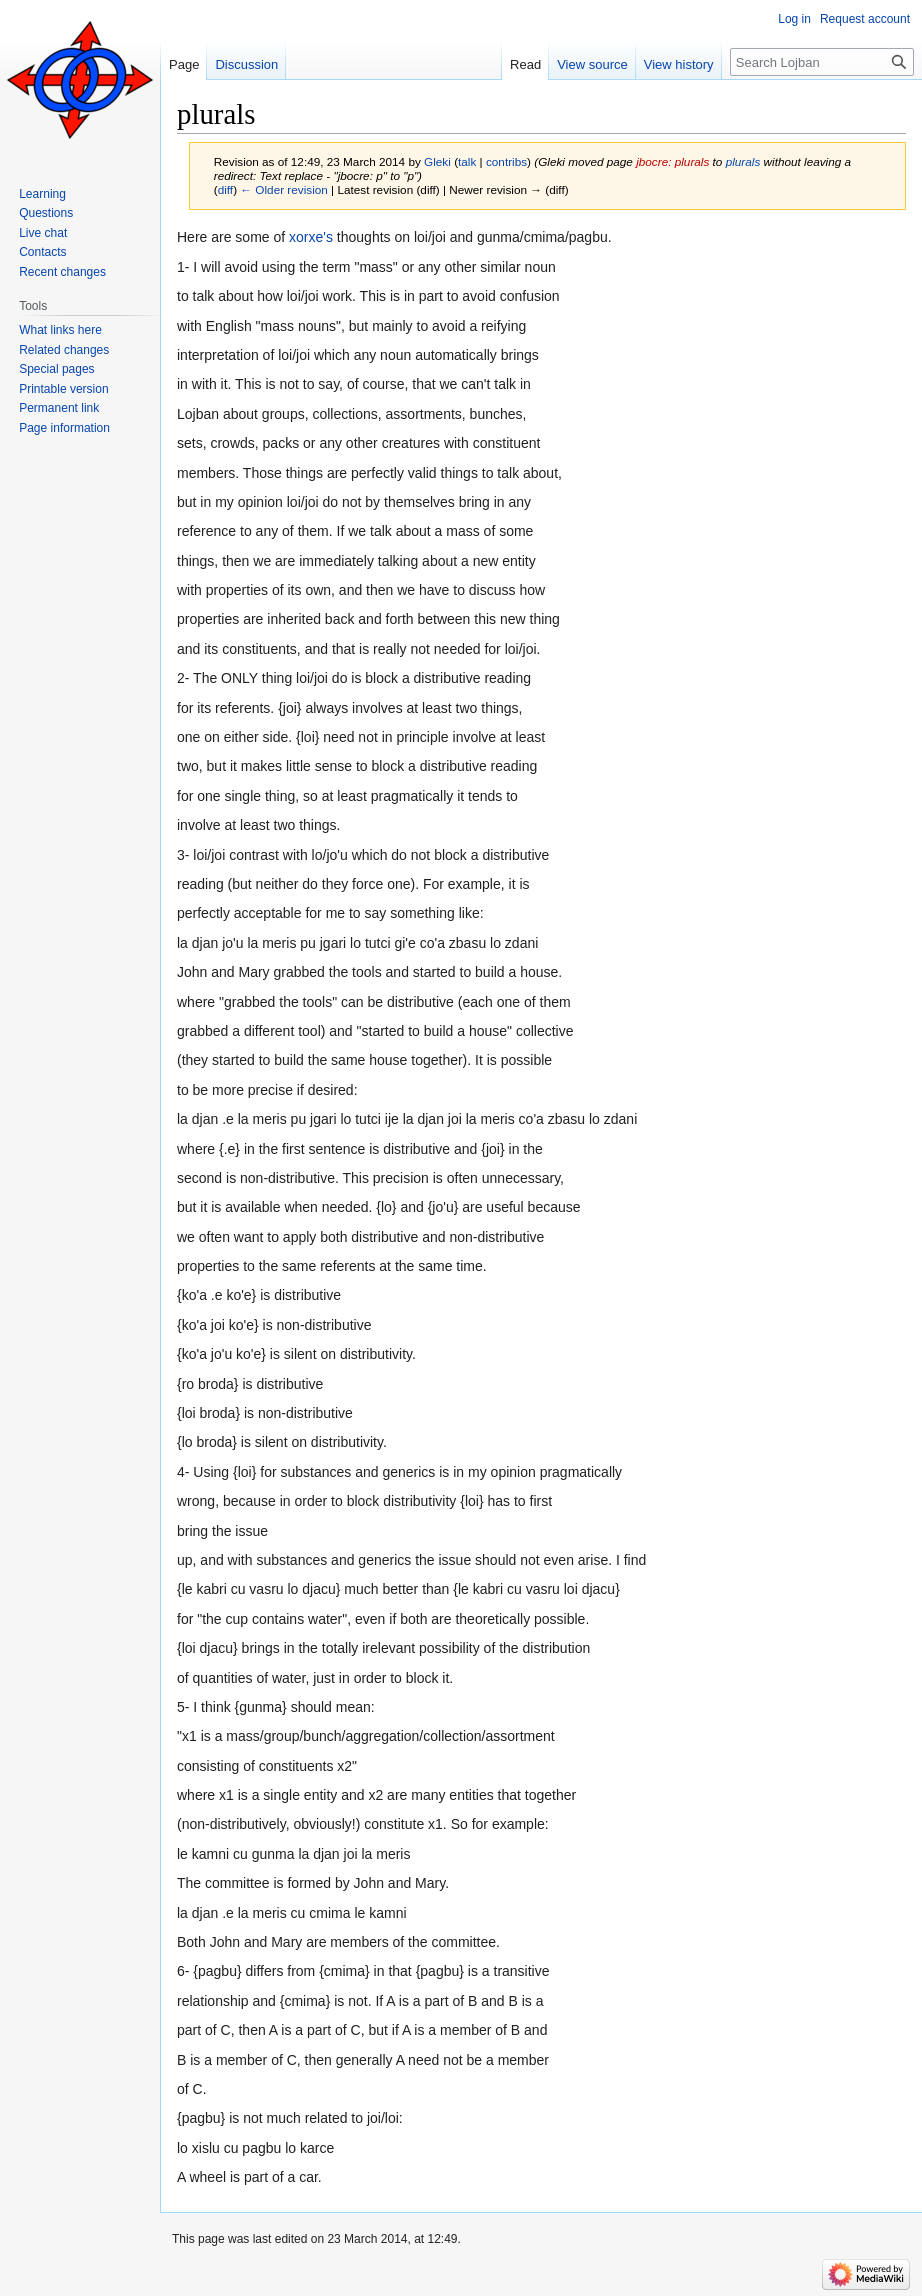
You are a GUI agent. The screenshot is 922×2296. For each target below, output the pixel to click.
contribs (506, 161)
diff (225, 189)
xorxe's (311, 237)
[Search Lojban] (822, 62)
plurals (743, 161)
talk (467, 161)
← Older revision (284, 189)
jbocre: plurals (672, 161)
